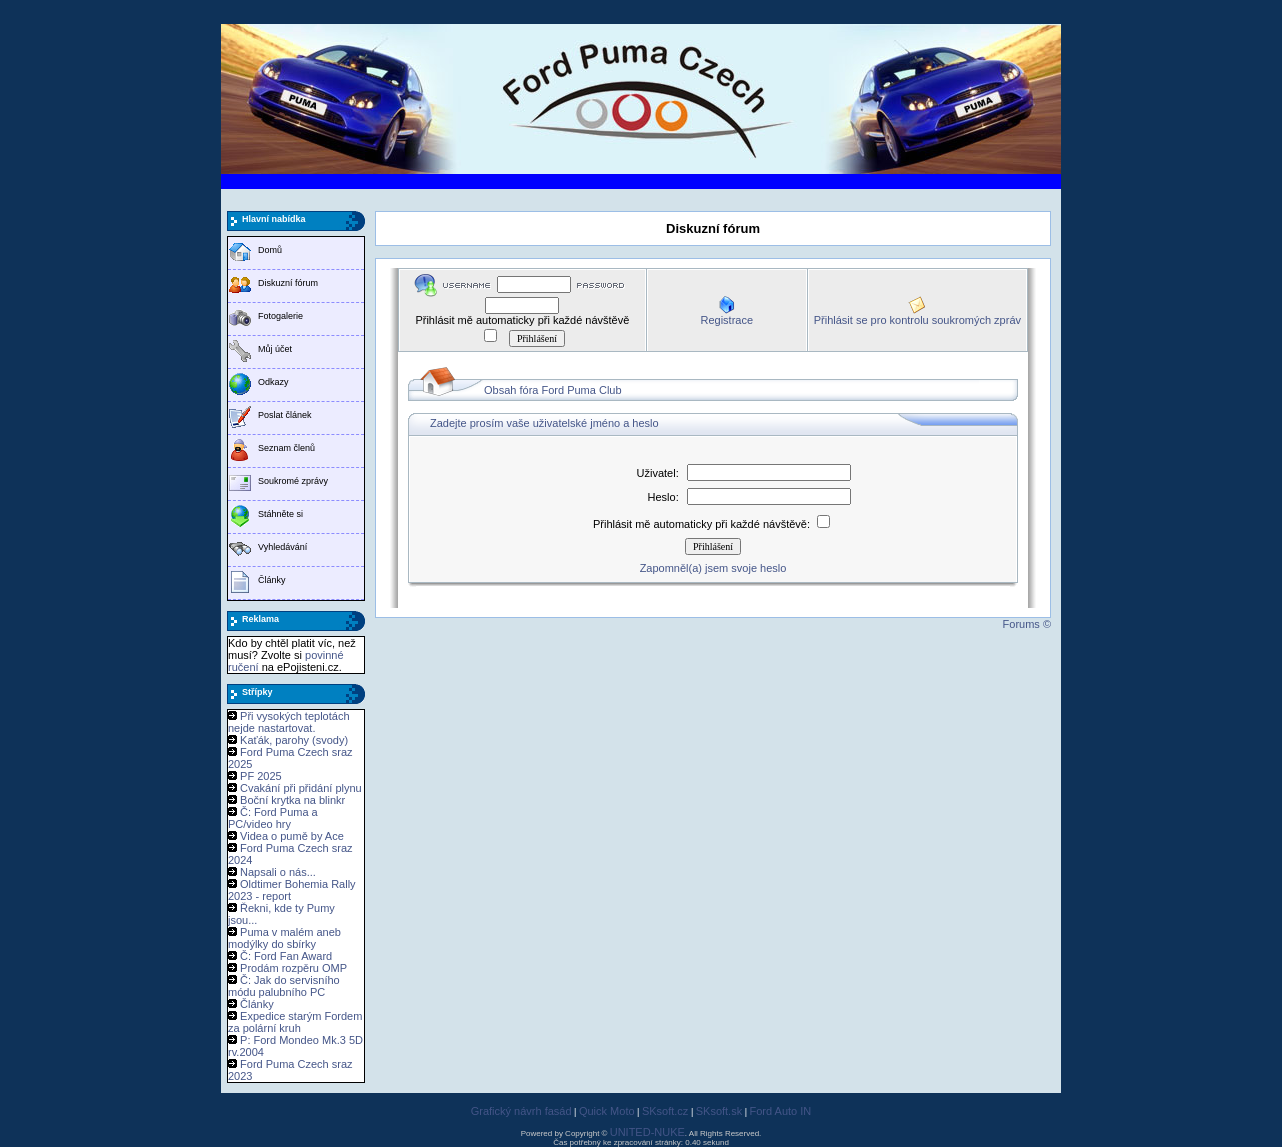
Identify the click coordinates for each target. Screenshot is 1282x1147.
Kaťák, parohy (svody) (294, 740)
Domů (270, 250)
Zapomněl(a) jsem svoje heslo (713, 568)
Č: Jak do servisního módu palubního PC (284, 986)
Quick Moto (607, 1111)
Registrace (726, 320)
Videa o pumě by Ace (292, 836)
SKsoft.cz (665, 1111)
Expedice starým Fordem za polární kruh (295, 1022)
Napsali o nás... (278, 872)
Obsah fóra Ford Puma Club (553, 390)
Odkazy (273, 382)
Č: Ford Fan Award (286, 956)
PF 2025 (261, 776)
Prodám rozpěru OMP (293, 968)
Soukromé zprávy (293, 481)
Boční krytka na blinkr (292, 800)
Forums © (1027, 624)
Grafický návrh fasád (521, 1111)
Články (272, 580)
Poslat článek (285, 415)
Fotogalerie (280, 316)
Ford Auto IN (781, 1111)
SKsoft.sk (719, 1111)
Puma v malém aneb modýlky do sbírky (284, 938)
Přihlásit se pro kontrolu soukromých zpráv (917, 320)
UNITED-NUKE (647, 1132)
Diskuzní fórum (288, 283)
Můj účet (275, 349)
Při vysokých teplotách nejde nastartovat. (289, 722)
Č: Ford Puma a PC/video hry (273, 818)
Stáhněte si (280, 514)
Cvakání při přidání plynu (301, 788)
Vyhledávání (282, 547)
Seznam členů (286, 448)
